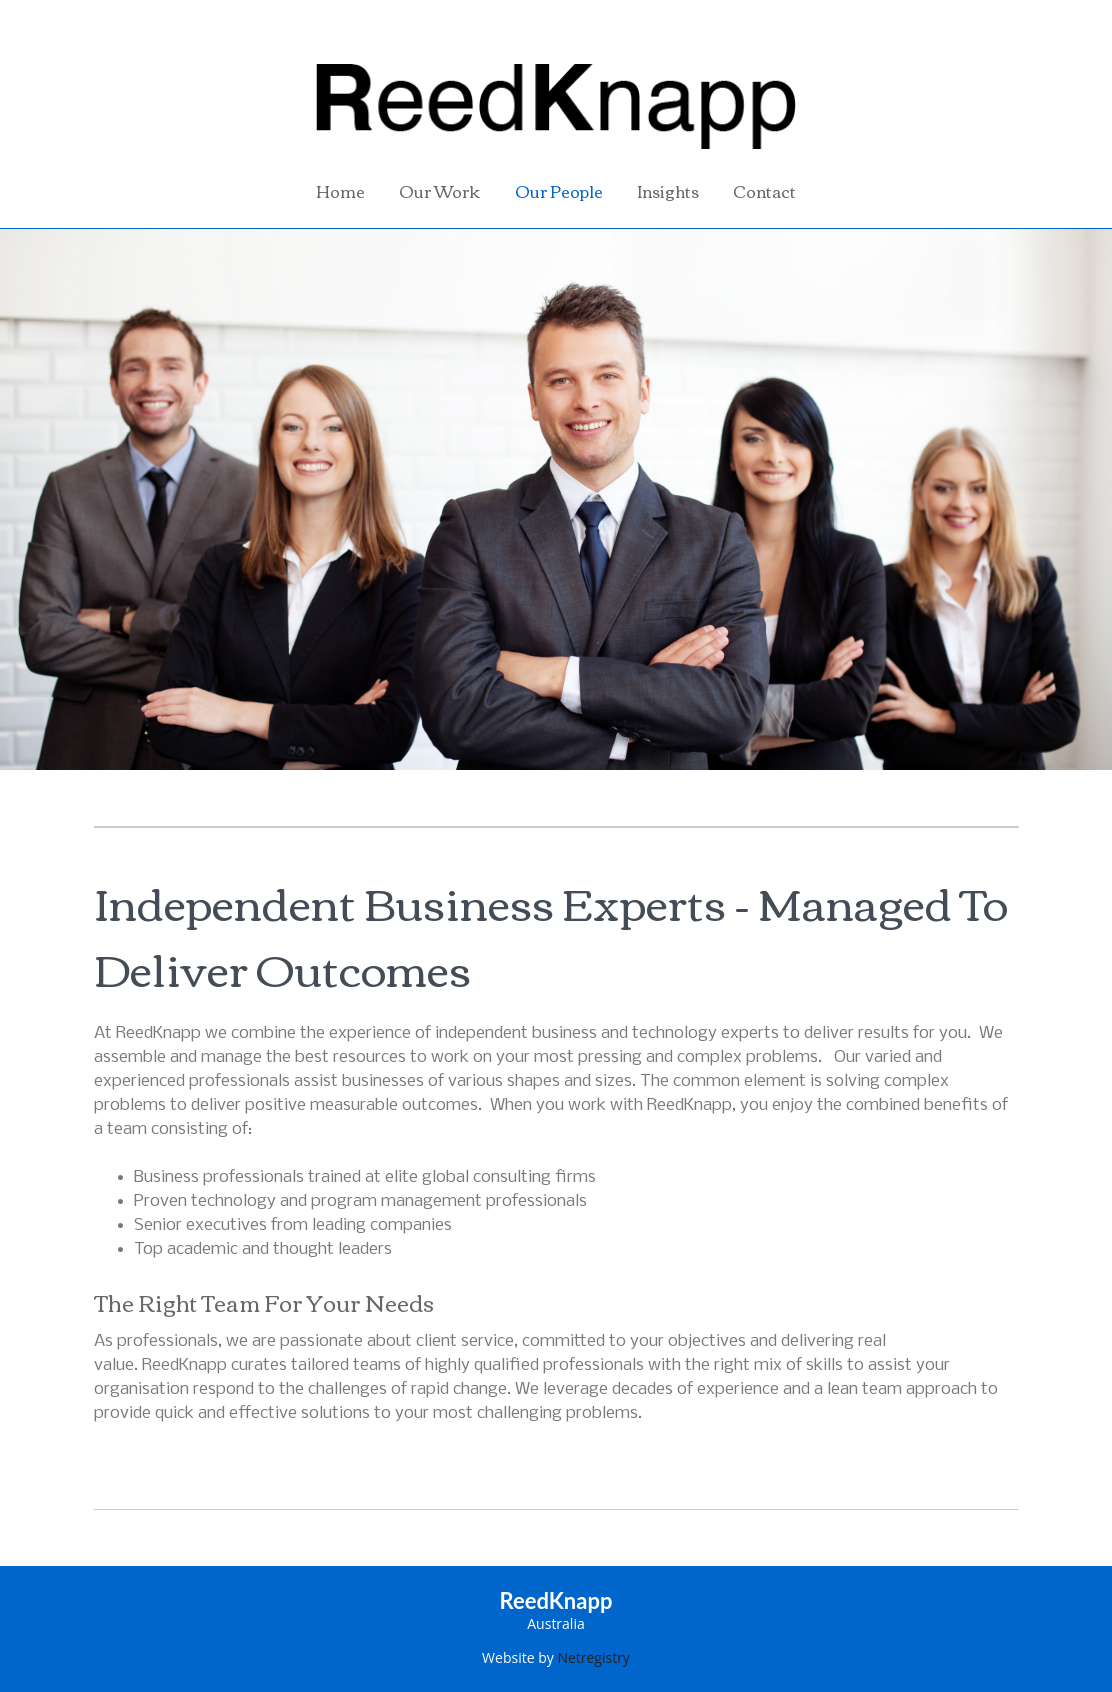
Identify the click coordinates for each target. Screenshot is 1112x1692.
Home (340, 191)
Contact (764, 191)
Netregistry (593, 1657)
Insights (668, 191)
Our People (559, 191)
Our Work (439, 191)
